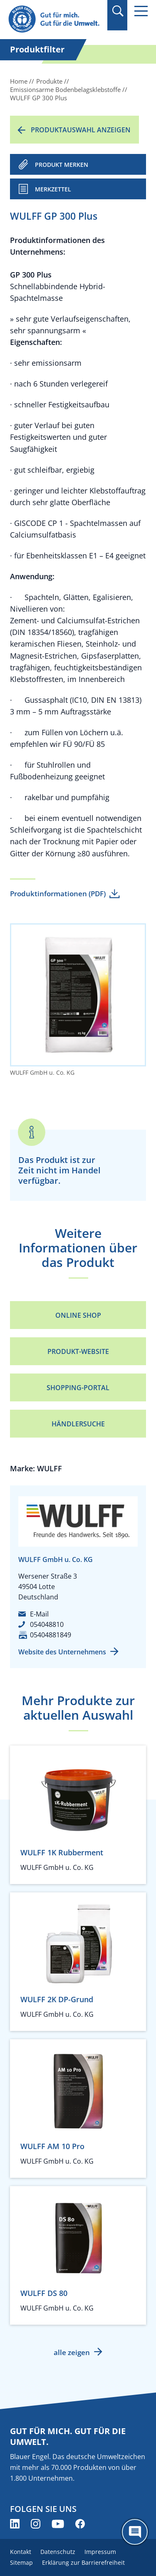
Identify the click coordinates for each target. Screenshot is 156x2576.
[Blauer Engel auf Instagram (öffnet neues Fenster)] (35, 2524)
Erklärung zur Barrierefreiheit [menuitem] (83, 2562)
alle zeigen (72, 2352)
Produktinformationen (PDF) (58, 893)
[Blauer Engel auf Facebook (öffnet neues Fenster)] (80, 2524)
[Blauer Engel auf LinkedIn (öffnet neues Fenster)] (15, 2524)
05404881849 (50, 1634)
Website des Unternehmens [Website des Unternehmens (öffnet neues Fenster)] (62, 1651)
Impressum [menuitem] (100, 2552)
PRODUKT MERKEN (61, 165)
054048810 (47, 1624)
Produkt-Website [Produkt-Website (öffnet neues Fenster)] (78, 1351)
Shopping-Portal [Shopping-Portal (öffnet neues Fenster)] (78, 1387)
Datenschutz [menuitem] (57, 2552)
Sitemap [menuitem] (21, 2562)
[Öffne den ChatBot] (135, 2532)
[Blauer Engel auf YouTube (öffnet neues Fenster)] (58, 2524)
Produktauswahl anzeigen (81, 129)
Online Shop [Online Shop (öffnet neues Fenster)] (78, 1315)
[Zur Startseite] (55, 19)
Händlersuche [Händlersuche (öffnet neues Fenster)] (78, 1423)
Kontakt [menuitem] (20, 2552)
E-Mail (39, 1614)
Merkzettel (53, 189)
